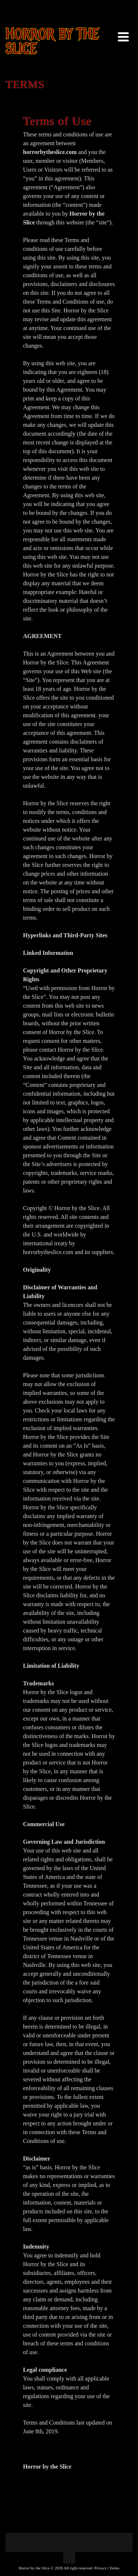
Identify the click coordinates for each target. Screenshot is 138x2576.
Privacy (100, 2568)
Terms (114, 2568)
